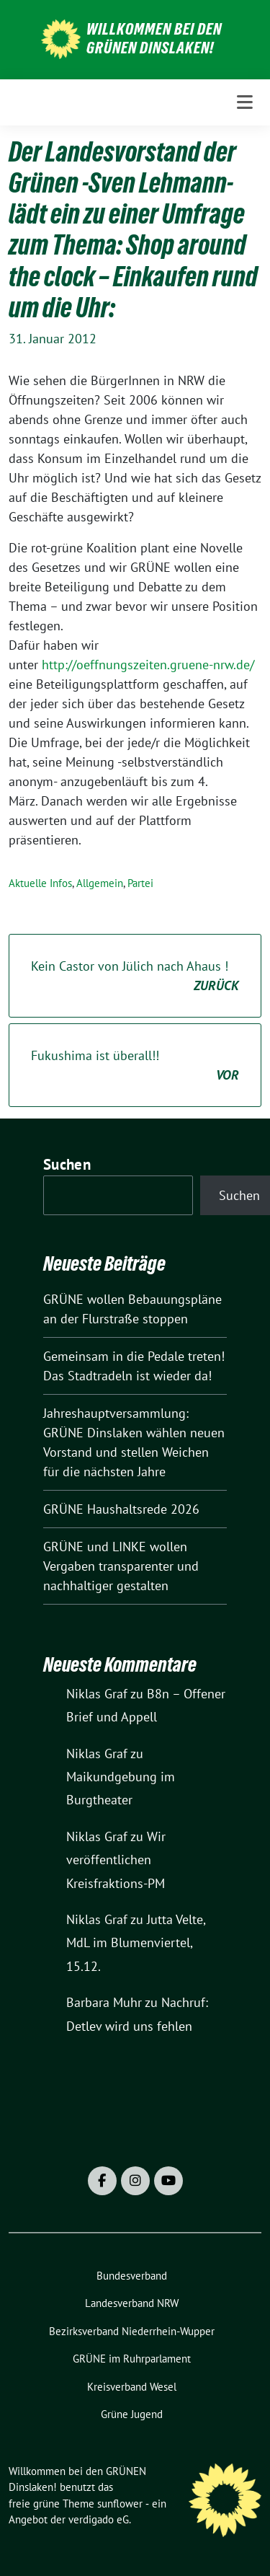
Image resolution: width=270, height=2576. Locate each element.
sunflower (120, 2503)
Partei (140, 883)
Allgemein (99, 883)
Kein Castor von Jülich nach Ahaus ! (135, 976)
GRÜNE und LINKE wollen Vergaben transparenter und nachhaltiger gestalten (121, 1566)
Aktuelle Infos (40, 883)
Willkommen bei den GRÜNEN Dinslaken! (154, 38)
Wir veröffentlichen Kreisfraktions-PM (116, 1860)
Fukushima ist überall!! (135, 1066)
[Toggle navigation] (244, 102)
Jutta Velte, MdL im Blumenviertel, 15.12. (135, 1943)
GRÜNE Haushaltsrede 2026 (121, 1509)
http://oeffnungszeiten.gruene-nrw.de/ (148, 664)
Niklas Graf (96, 1693)
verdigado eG (98, 2519)
